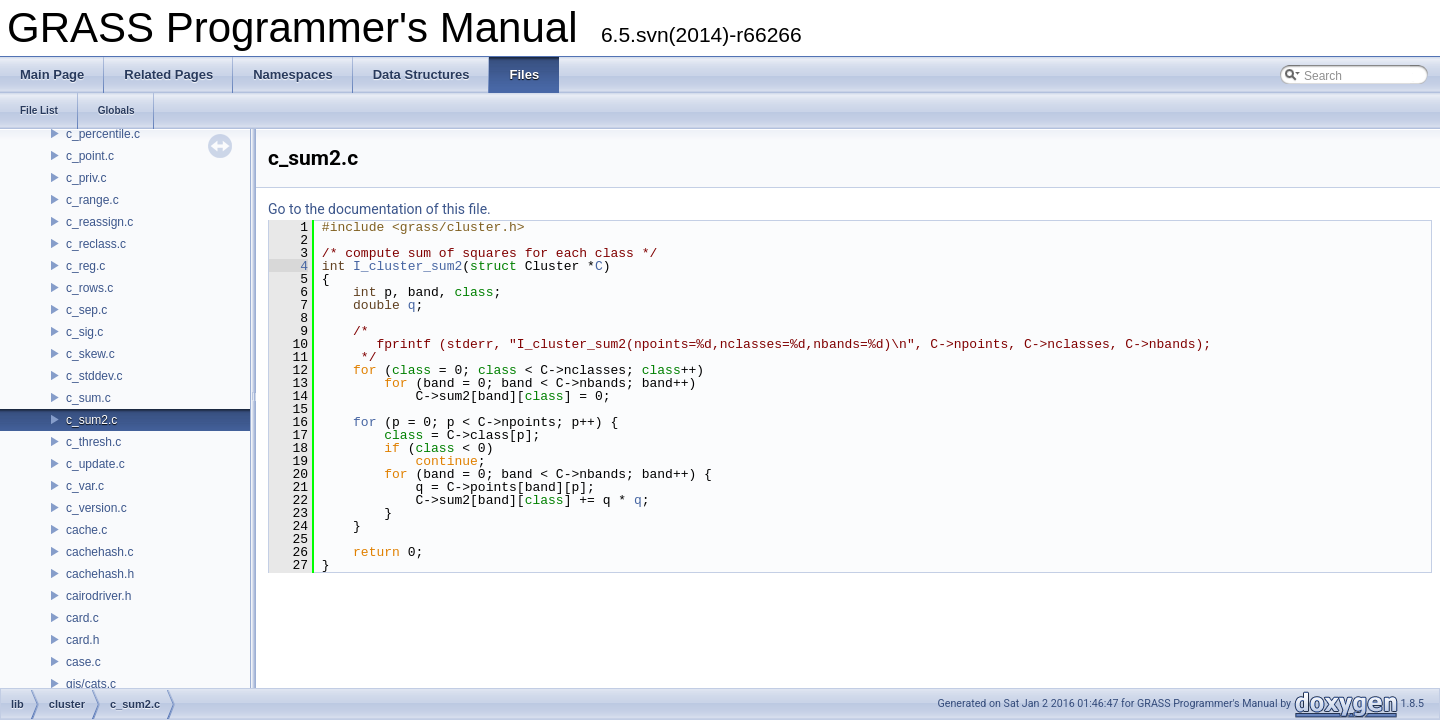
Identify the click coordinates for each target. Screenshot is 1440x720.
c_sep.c (86, 310)
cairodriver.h (98, 596)
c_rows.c (89, 288)
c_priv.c (86, 178)
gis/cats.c (91, 684)
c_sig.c (84, 332)
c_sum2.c (91, 420)
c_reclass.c (96, 244)
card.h (82, 640)
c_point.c (90, 156)
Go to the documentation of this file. (379, 209)
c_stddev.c (94, 376)
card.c (82, 618)
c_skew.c (90, 354)
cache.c (86, 530)
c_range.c (92, 200)
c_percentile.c (103, 134)
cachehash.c (99, 552)
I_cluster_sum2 (407, 266)
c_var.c (85, 486)
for (364, 422)
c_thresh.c (93, 442)
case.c (83, 662)
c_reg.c (85, 266)
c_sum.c (88, 398)
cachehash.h (100, 574)
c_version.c (96, 508)
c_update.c (95, 464)
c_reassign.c (99, 222)
